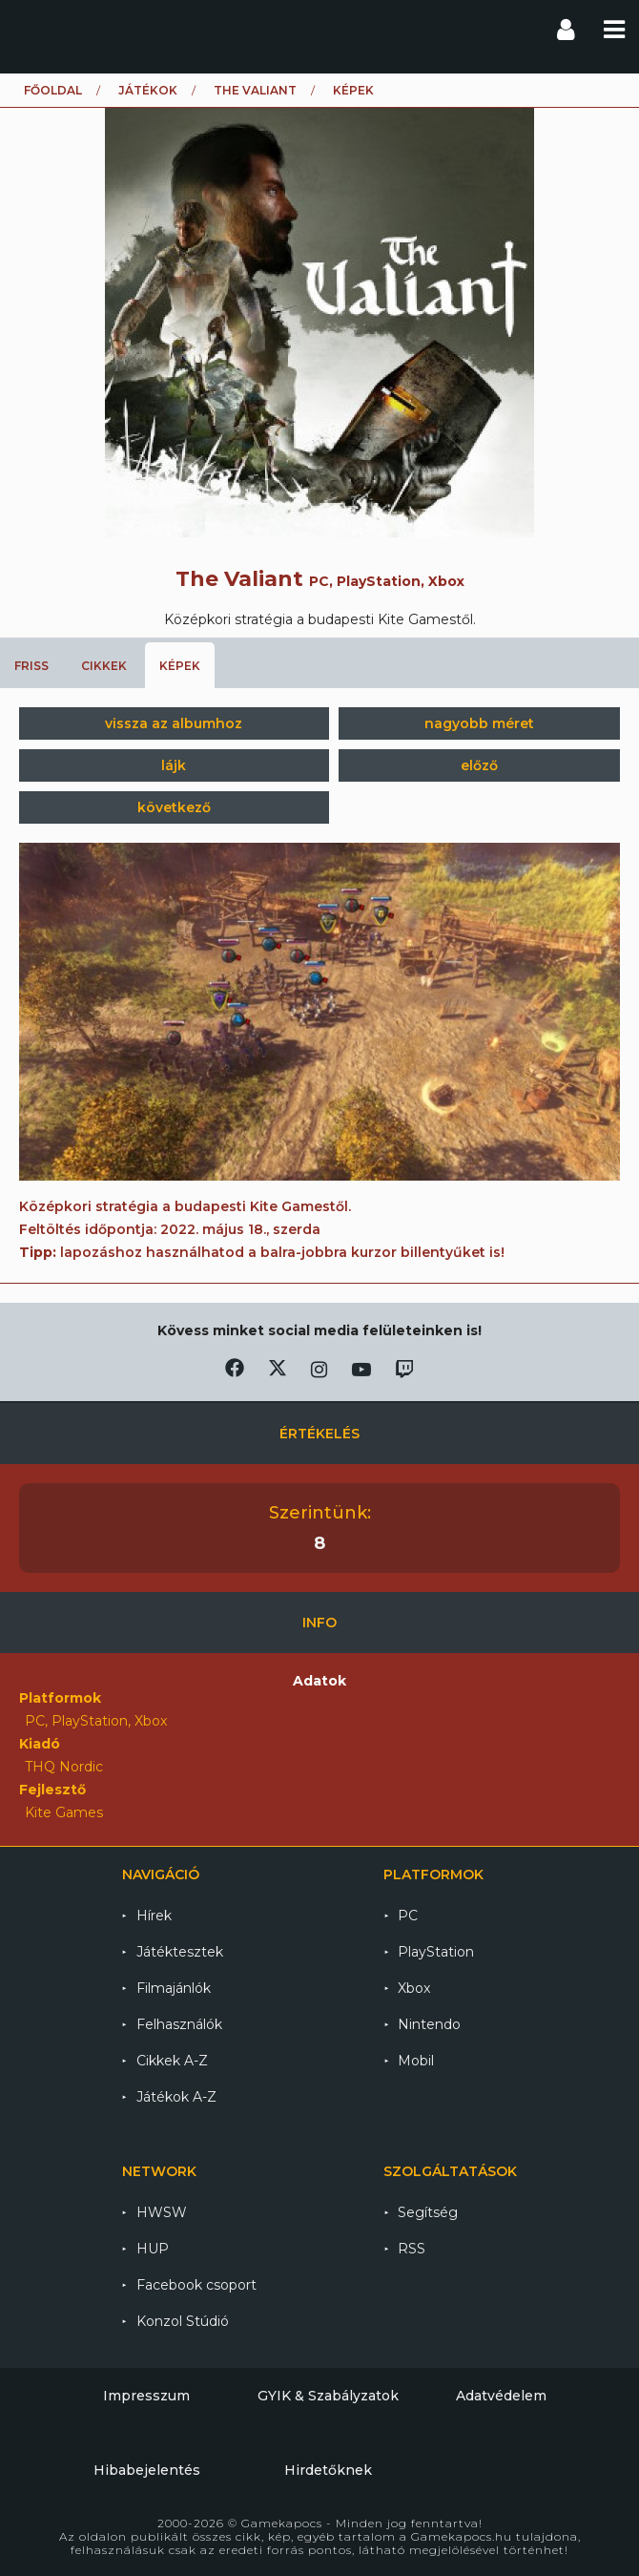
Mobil (416, 2060)
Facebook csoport (196, 2284)
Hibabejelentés (146, 2470)
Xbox (414, 1988)
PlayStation (436, 1951)
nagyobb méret (479, 723)
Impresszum (146, 2395)
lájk (173, 765)
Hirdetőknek (328, 2470)
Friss (31, 666)
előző (479, 765)
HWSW (161, 2212)
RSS (411, 2248)
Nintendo (429, 2024)
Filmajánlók (173, 1988)
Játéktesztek (179, 1951)
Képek (179, 666)
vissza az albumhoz (173, 723)
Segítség (428, 2212)
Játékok (147, 90)
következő (174, 807)
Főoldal (53, 90)
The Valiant (255, 90)
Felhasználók (179, 2024)
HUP (152, 2248)
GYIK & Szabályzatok (328, 2395)
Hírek (154, 1915)
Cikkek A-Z (172, 2060)
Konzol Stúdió (182, 2321)
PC (408, 1915)
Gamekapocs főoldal (32, 28)
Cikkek (104, 666)
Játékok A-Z (176, 2096)
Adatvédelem (501, 2395)
